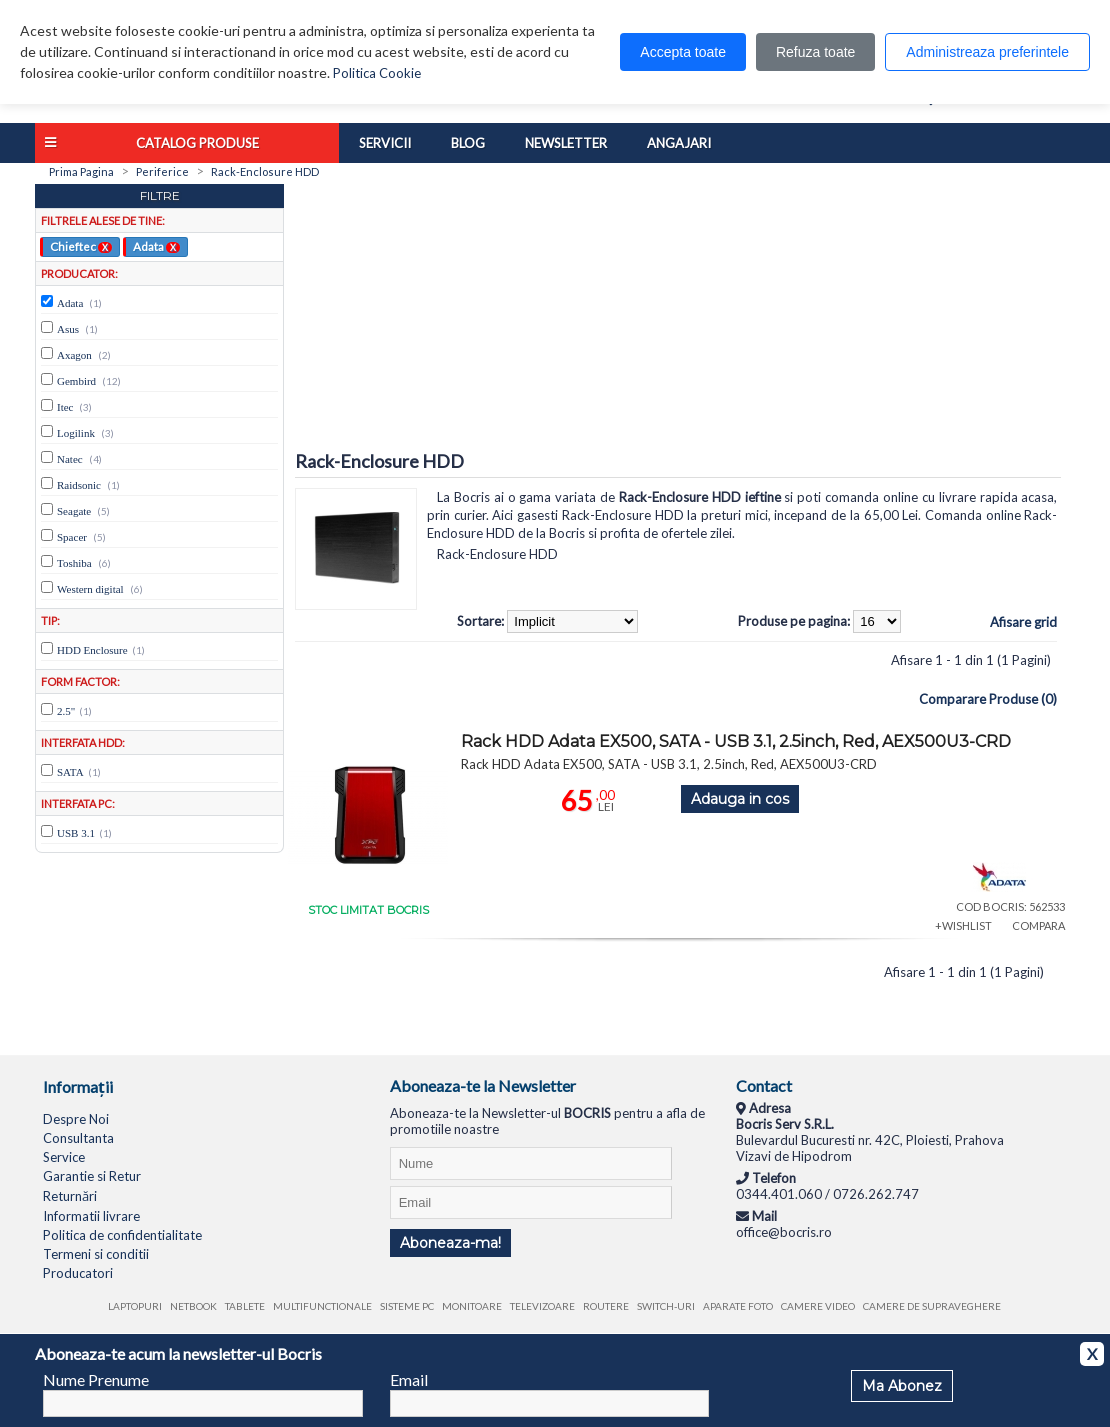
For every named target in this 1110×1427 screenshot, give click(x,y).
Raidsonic (79, 485)
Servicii (385, 143)
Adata (156, 246)
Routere (606, 1306)
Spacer (72, 537)
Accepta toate (683, 52)
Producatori (78, 1273)
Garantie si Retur (92, 1176)
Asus (68, 329)
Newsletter (566, 143)
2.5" (66, 711)
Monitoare (472, 1306)
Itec (65, 407)
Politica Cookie (377, 73)
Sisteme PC (407, 1306)
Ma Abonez (902, 1386)
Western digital (90, 589)
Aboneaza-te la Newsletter (483, 1085)
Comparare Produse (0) (988, 699)
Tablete (245, 1306)
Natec (70, 459)
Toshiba (74, 563)
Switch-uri (666, 1306)
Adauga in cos (740, 799)
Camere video (818, 1306)
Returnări (70, 1196)
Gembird (76, 381)
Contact (764, 1085)
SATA (70, 772)
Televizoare (542, 1306)
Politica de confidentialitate (122, 1235)
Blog (468, 143)
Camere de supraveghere (932, 1306)
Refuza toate (815, 52)
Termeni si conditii (96, 1254)
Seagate (74, 511)
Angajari (679, 143)
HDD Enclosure (92, 650)
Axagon (74, 355)
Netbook (193, 1306)
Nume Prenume (96, 1379)
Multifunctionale (322, 1306)
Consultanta (78, 1138)
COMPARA (1038, 925)
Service (64, 1157)
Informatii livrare (91, 1216)
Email (409, 1379)
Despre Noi (76, 1119)
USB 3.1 (76, 833)
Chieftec (81, 246)
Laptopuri (135, 1306)
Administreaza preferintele (987, 52)
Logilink (76, 433)
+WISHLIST (963, 925)
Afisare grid (1023, 622)
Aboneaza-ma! (450, 1243)
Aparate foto (738, 1306)
